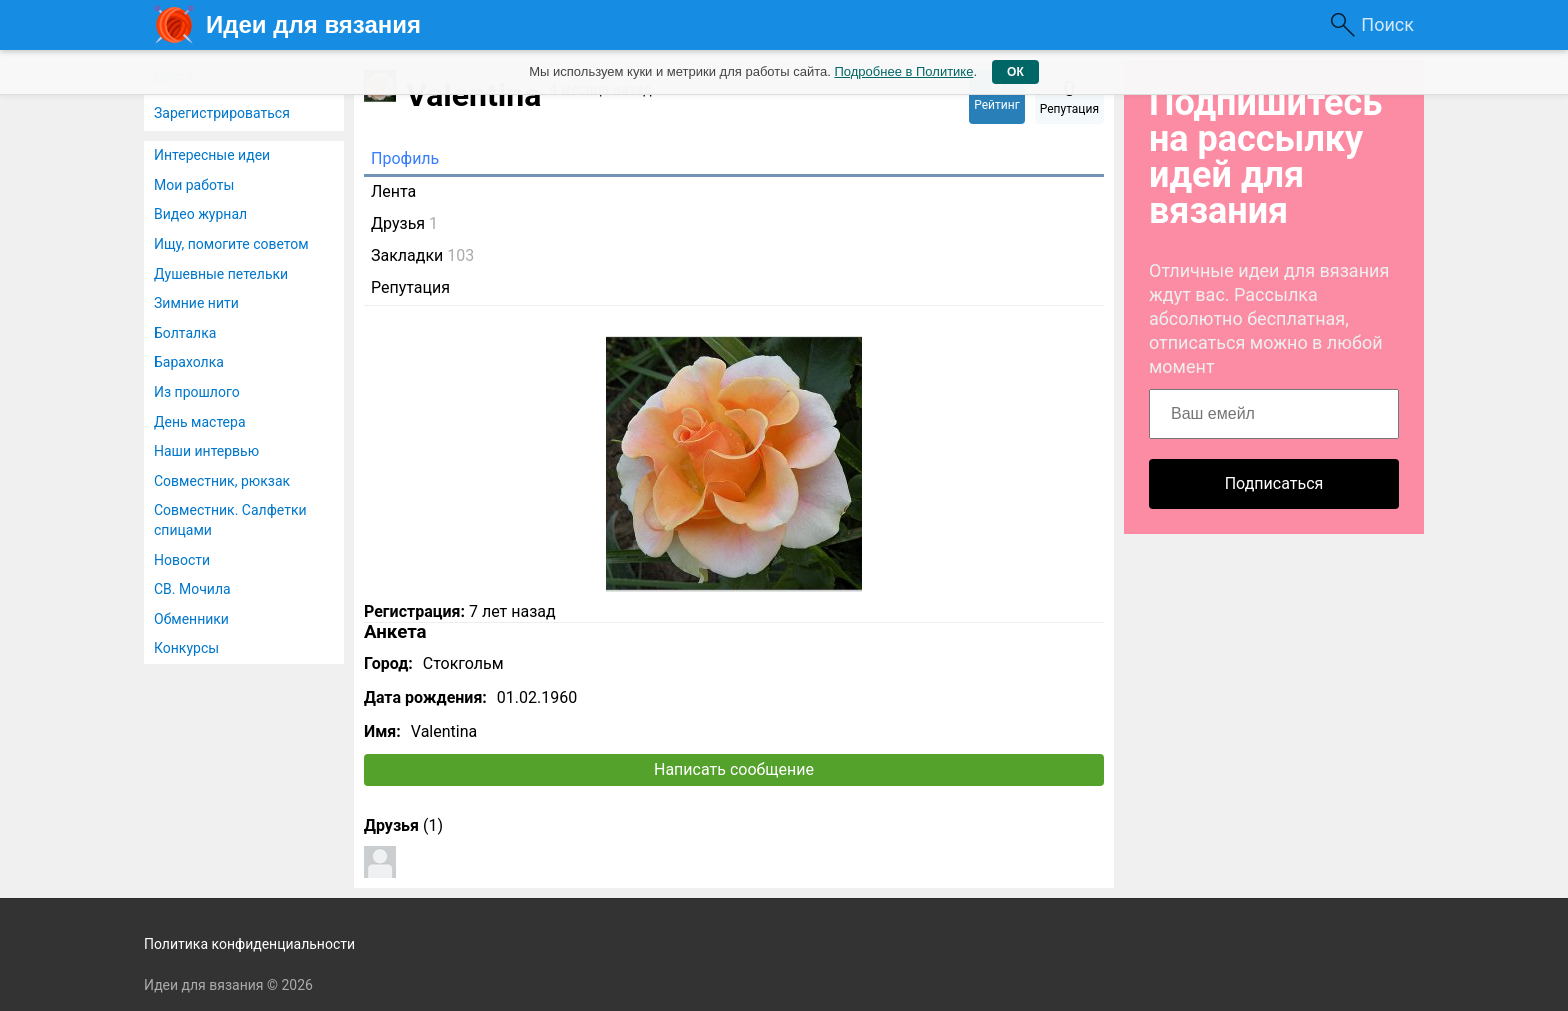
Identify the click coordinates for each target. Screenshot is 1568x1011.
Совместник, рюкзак (222, 481)
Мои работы (194, 185)
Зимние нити (196, 303)
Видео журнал (200, 214)
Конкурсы (186, 648)
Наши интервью (206, 451)
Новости (182, 560)
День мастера (200, 422)
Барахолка (189, 362)
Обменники (191, 619)
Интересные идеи (212, 155)
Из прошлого (197, 392)
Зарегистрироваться (222, 113)
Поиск (1387, 24)
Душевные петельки (221, 274)
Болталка (185, 333)
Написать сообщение (734, 769)
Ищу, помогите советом (231, 244)
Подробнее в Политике (903, 71)
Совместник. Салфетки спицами (230, 520)
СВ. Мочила (192, 589)
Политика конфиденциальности (249, 944)
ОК (1015, 72)
